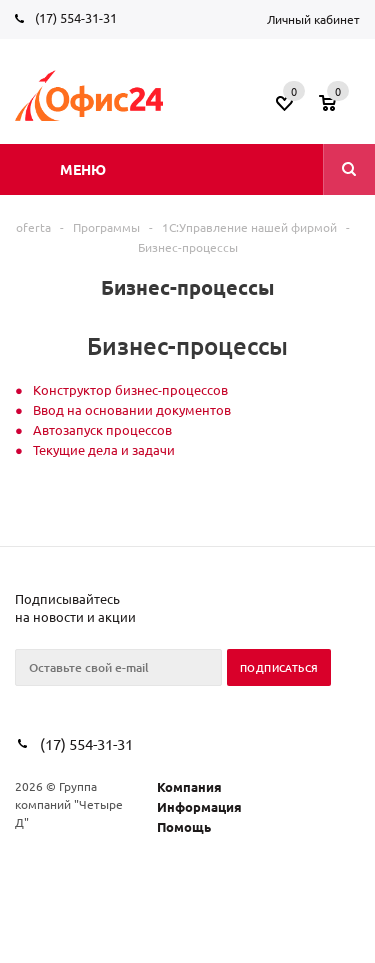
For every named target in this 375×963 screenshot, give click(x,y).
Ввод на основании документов (132, 409)
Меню (83, 169)
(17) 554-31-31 (76, 17)
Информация (199, 806)
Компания (189, 786)
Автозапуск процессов (102, 429)
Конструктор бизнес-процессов (130, 389)
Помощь (184, 826)
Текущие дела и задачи (104, 449)
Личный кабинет (313, 19)
